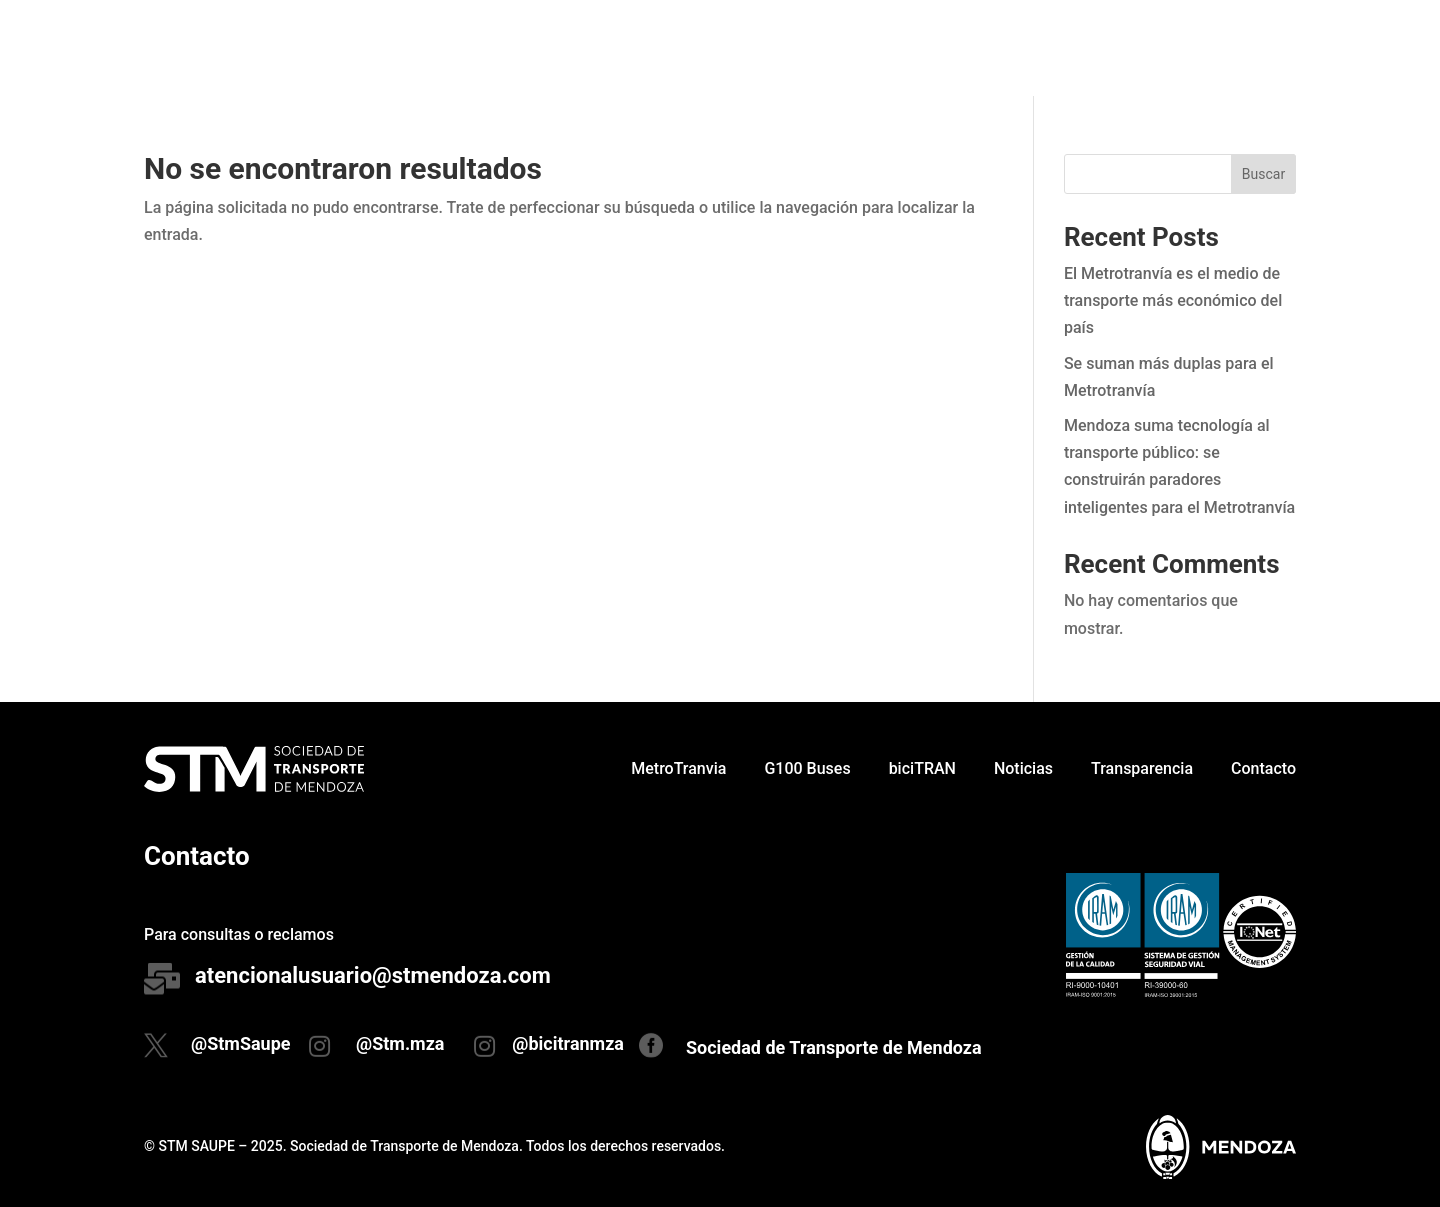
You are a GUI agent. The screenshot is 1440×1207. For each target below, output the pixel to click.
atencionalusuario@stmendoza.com (373, 975)
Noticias (1023, 47)
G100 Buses (807, 47)
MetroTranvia (678, 47)
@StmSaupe (241, 1043)
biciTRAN (922, 47)
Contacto (1263, 47)
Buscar (1263, 174)
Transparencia (1142, 47)
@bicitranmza (568, 1043)
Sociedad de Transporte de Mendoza (834, 1047)
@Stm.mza (400, 1043)
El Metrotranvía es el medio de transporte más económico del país (1173, 300)
